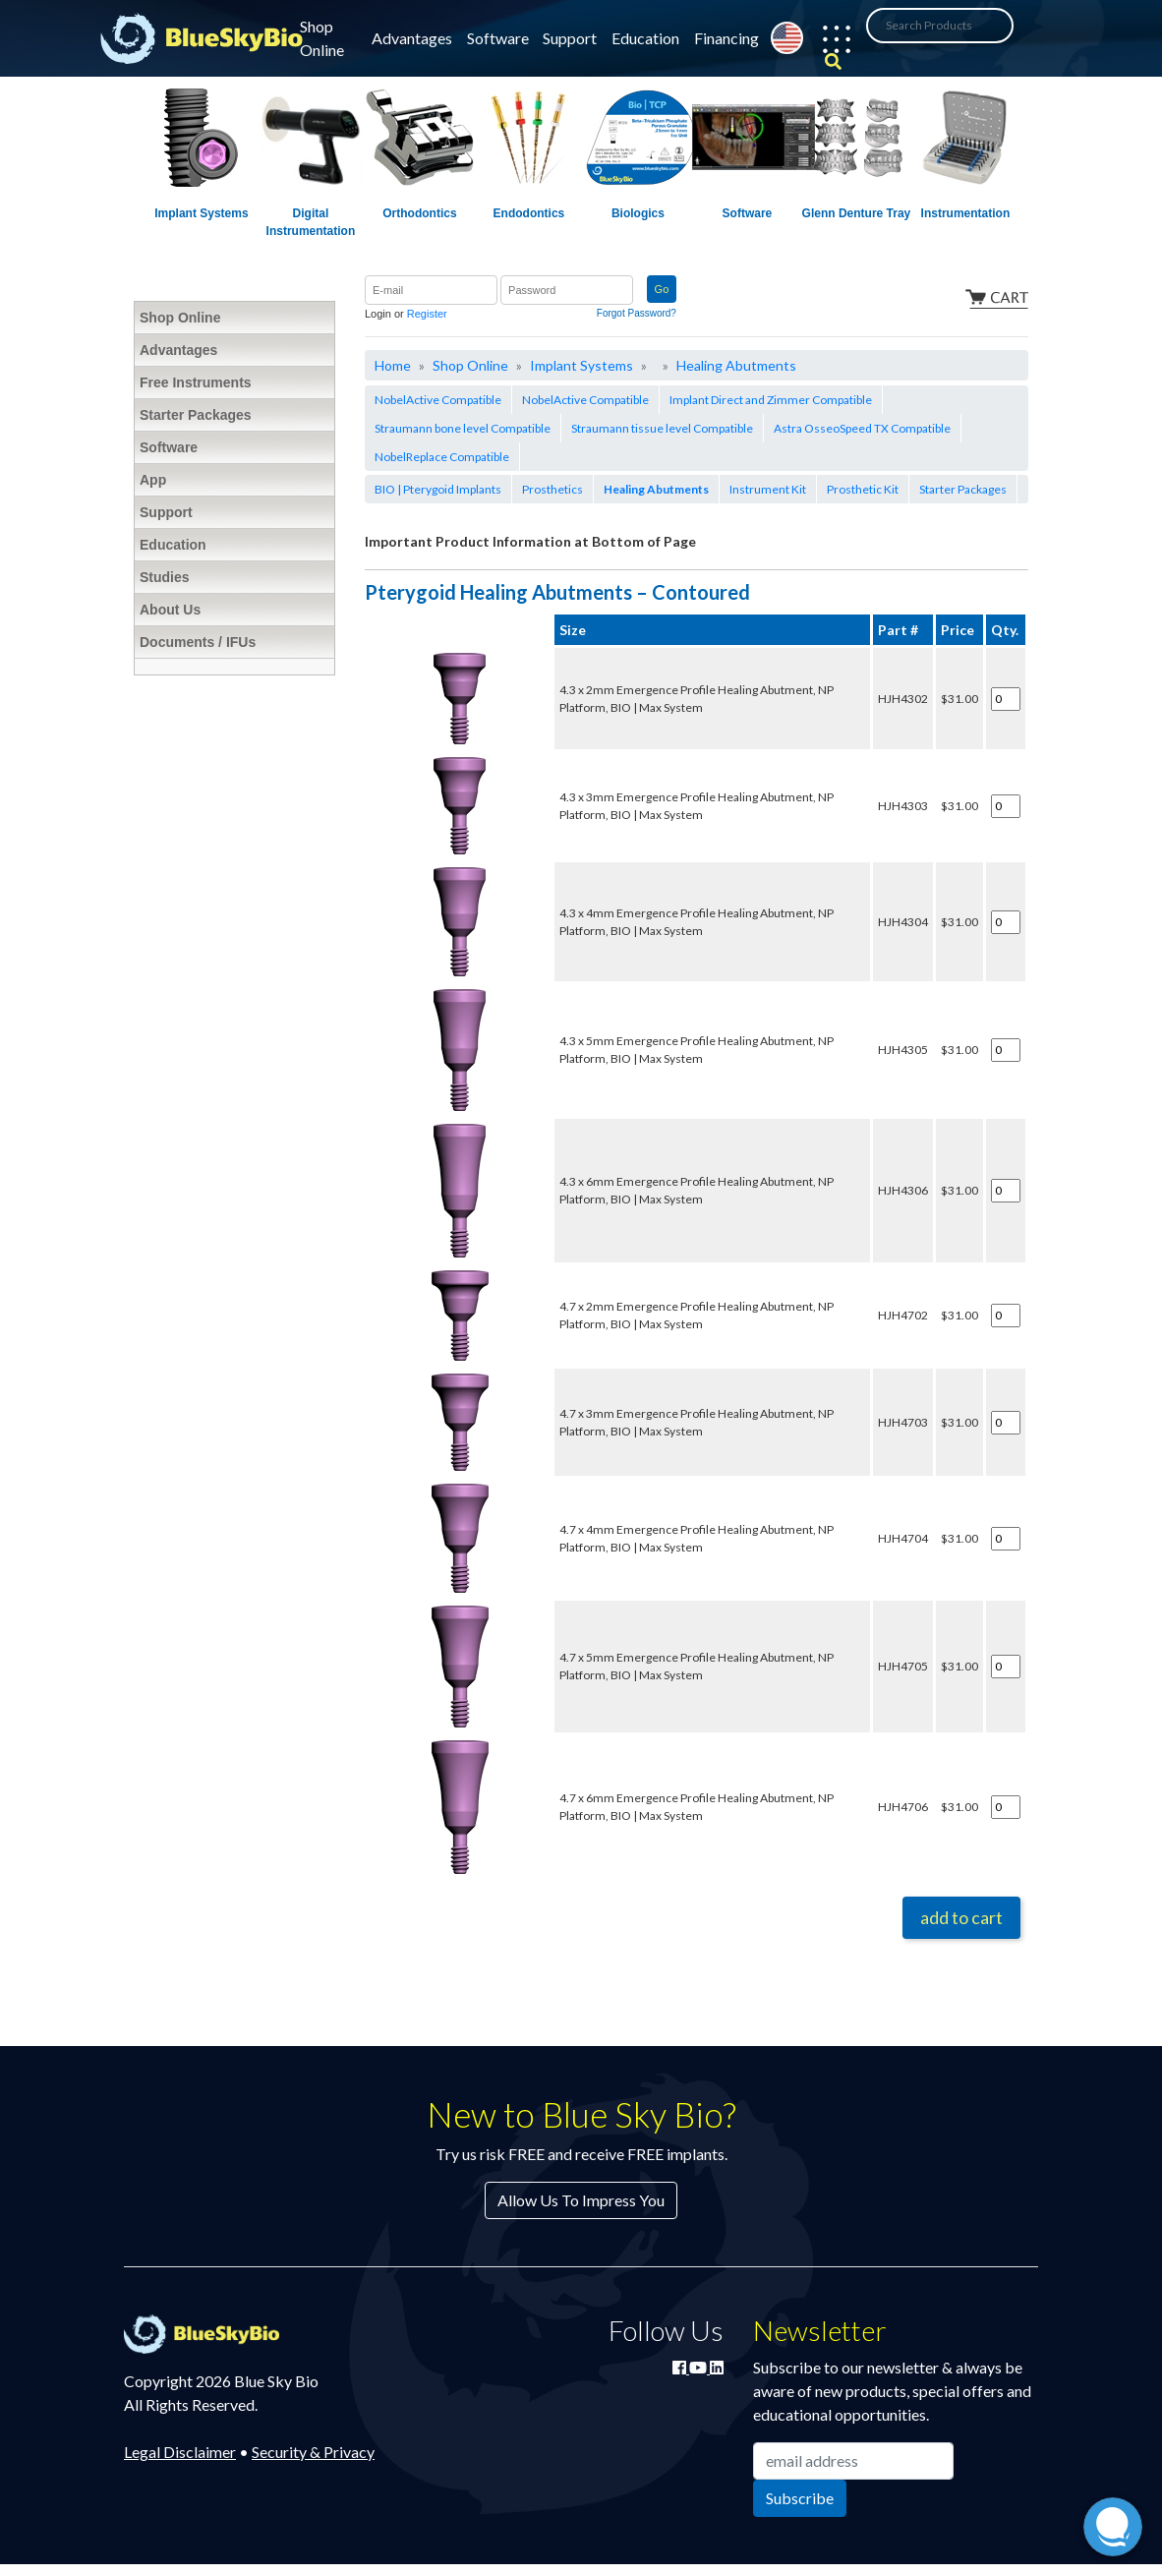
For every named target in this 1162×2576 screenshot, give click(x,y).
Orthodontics (419, 213)
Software (498, 38)
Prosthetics (552, 489)
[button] (826, 42)
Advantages (412, 38)
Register (427, 314)
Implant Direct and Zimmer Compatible (770, 399)
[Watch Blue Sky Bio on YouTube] (699, 2367)
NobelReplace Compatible (442, 456)
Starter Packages (963, 489)
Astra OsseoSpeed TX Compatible (862, 428)
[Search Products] (940, 25)
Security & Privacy (313, 2451)
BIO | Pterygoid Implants (438, 489)
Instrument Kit (767, 489)
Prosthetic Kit (863, 489)
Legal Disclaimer (180, 2451)
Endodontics (529, 213)
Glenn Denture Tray (856, 213)
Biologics (638, 213)
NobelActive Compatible (438, 399)
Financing (726, 38)
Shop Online (322, 38)
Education (645, 38)
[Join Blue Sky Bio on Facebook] (680, 2367)
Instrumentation (966, 213)
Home (393, 365)
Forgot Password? (636, 313)
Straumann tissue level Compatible (662, 428)
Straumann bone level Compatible (463, 428)
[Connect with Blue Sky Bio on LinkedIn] (717, 2367)
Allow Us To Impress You (581, 2200)
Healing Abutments (736, 365)
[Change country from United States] (787, 38)
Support (570, 38)
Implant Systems (201, 213)
